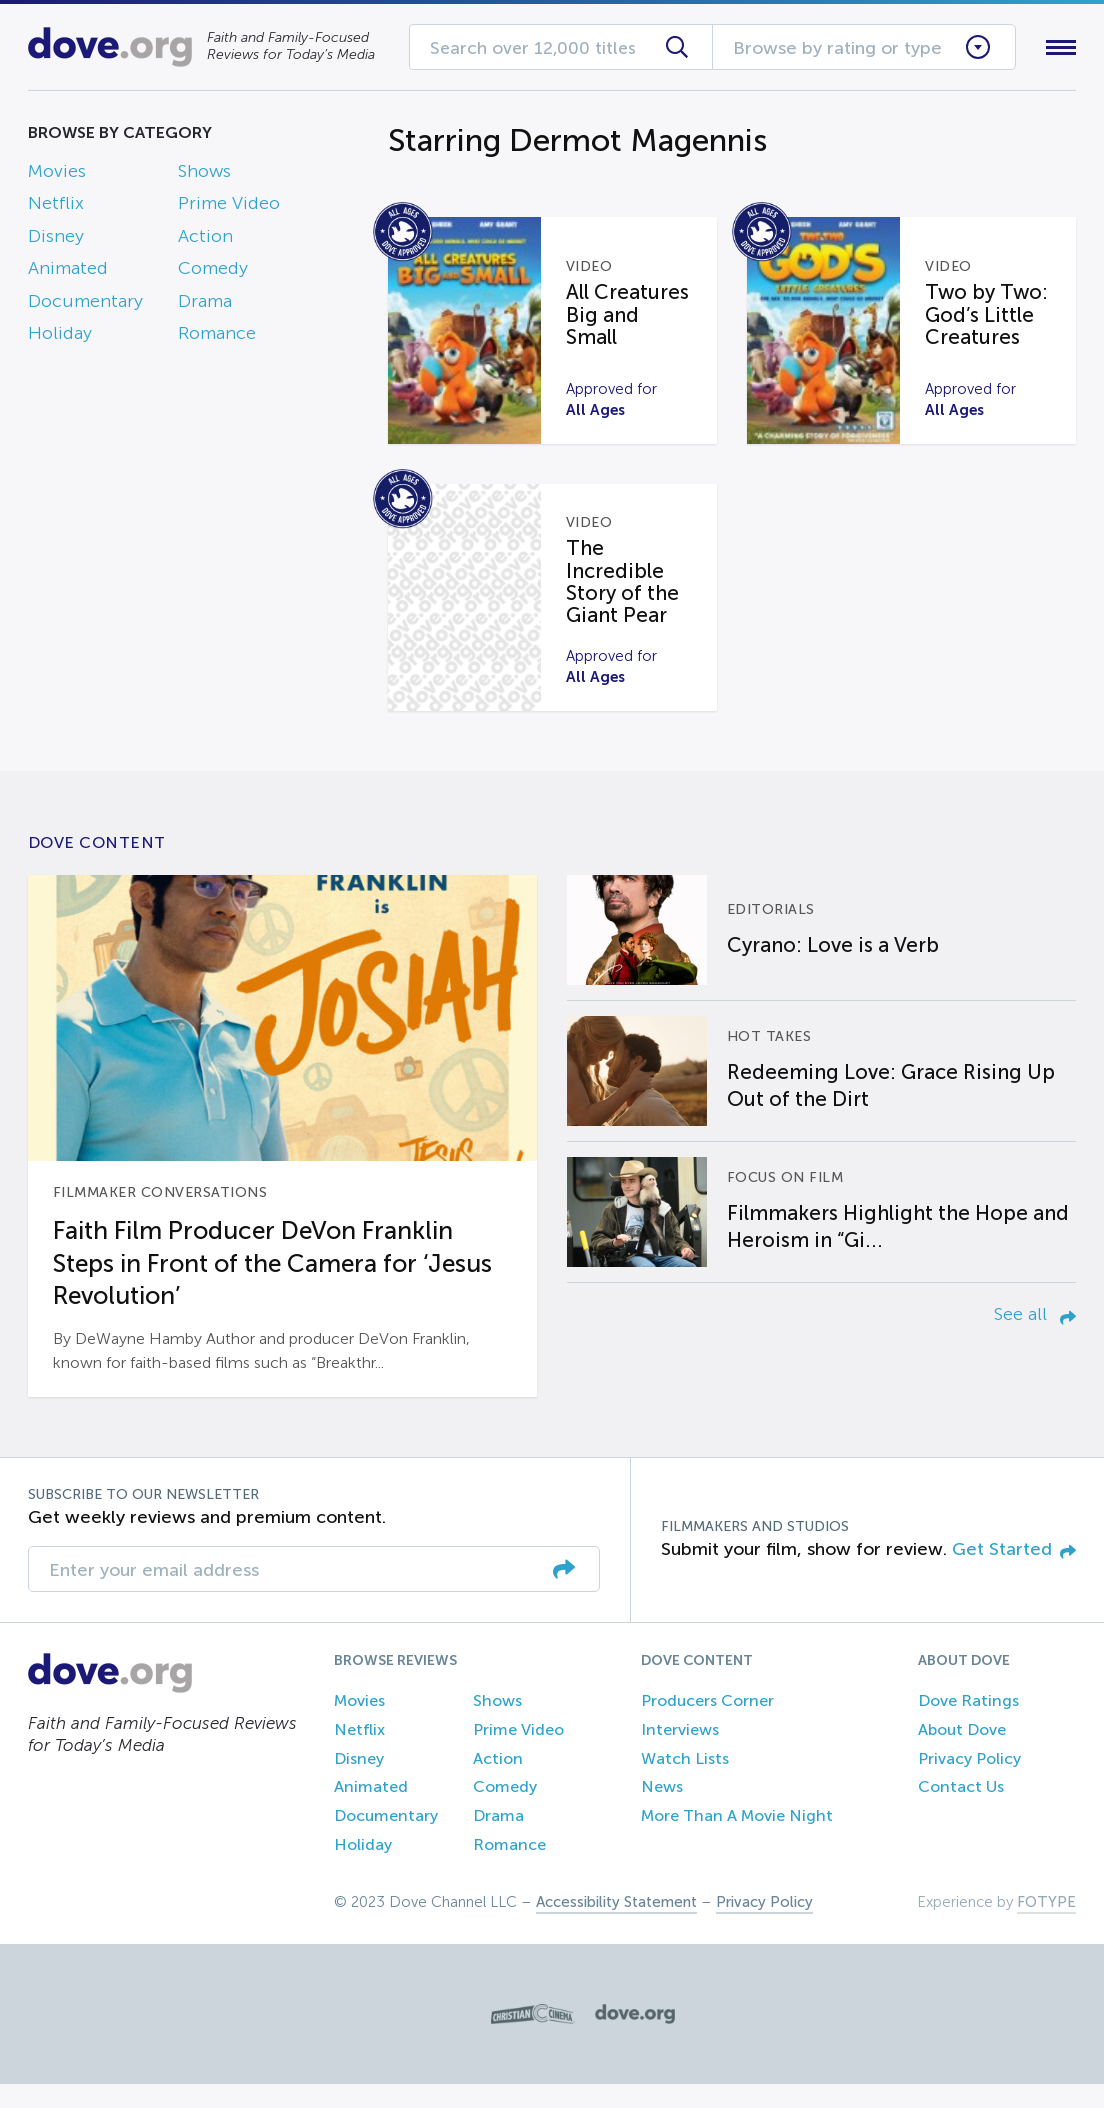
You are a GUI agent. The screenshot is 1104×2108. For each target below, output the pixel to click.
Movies (57, 175)
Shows (204, 175)
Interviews (680, 1753)
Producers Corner (707, 1724)
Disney (56, 240)
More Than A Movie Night (737, 1839)
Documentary (85, 305)
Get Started (1014, 1573)
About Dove (962, 1753)
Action (205, 240)
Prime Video (229, 208)
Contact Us (961, 1810)
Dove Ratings (968, 1724)
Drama (205, 305)
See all (1035, 1338)
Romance (217, 337)
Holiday (60, 337)
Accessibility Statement (616, 1926)
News (662, 1810)
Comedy (213, 273)
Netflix (56, 208)
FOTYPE (1046, 1926)
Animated (68, 273)
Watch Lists (685, 1782)
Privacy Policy (969, 1782)
